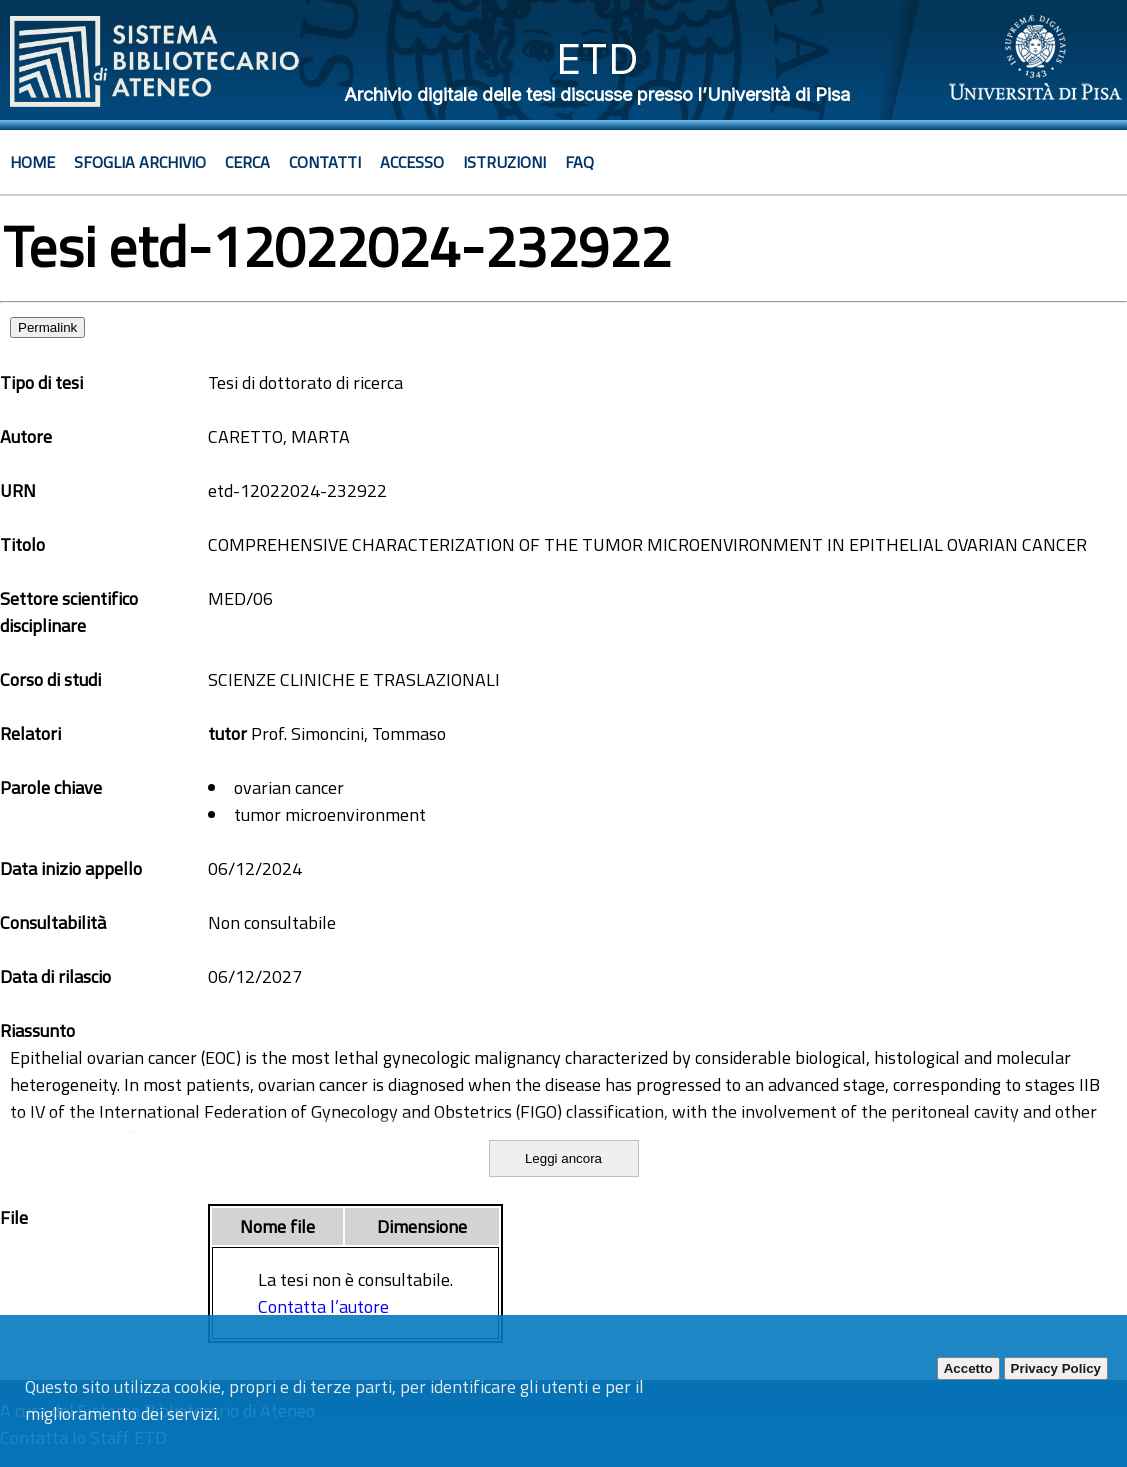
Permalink (47, 327)
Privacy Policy (1056, 1368)
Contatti (325, 162)
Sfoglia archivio (140, 162)
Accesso (412, 162)
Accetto (968, 1368)
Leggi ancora (563, 1158)
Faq (579, 162)
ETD (597, 58)
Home (32, 162)
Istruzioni (504, 162)
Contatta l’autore (323, 1306)
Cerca (247, 162)
